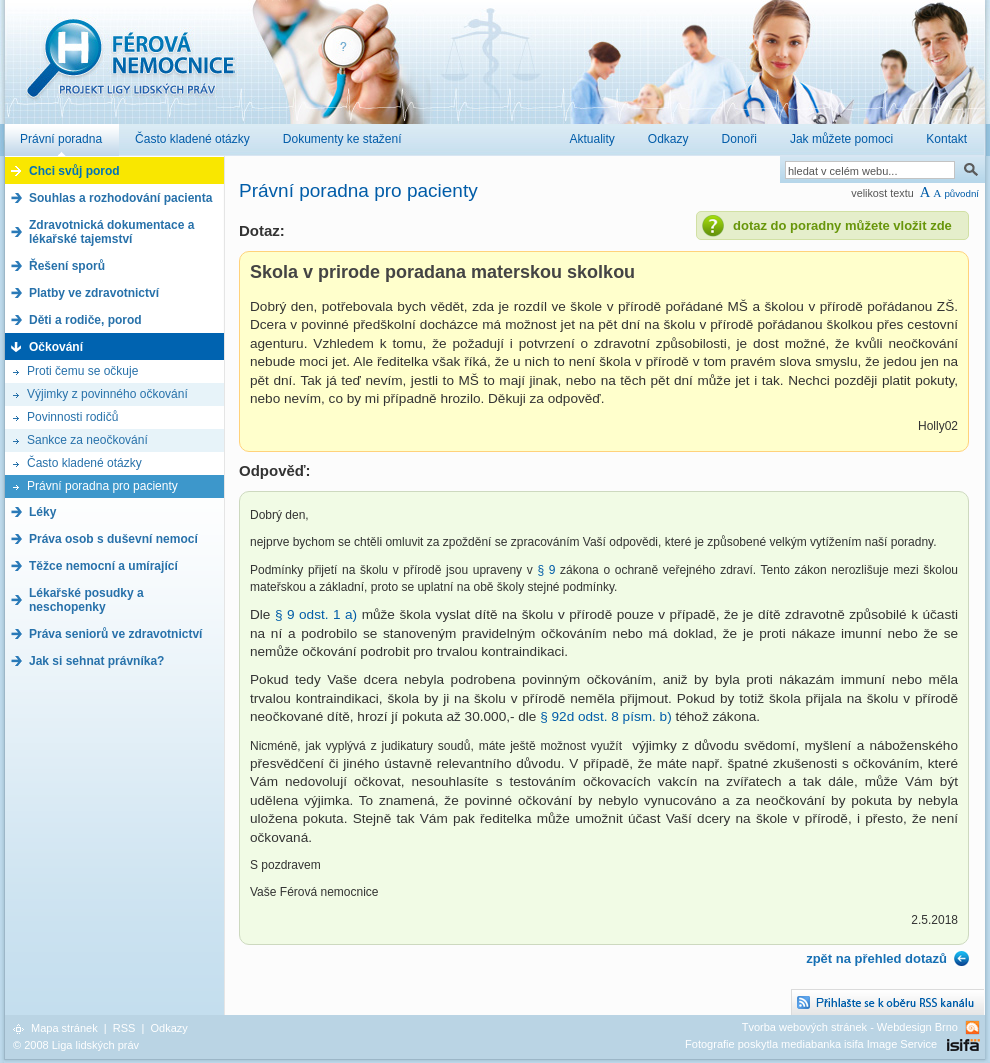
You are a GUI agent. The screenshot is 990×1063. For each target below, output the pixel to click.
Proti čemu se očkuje (82, 371)
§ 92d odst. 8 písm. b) (605, 716)
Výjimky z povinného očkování (107, 394)
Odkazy (168, 1028)
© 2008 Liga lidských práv (76, 1045)
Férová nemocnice (130, 68)
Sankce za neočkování (87, 440)
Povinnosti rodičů (72, 417)
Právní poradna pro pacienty (102, 486)
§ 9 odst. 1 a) (316, 614)
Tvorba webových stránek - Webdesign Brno (850, 1027)
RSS (124, 1028)
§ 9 (548, 570)
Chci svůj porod (74, 171)
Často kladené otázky (84, 463)
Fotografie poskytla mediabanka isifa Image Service (811, 1044)
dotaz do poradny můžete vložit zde (842, 225)
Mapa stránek (64, 1028)
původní (961, 193)
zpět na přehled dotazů (876, 958)
